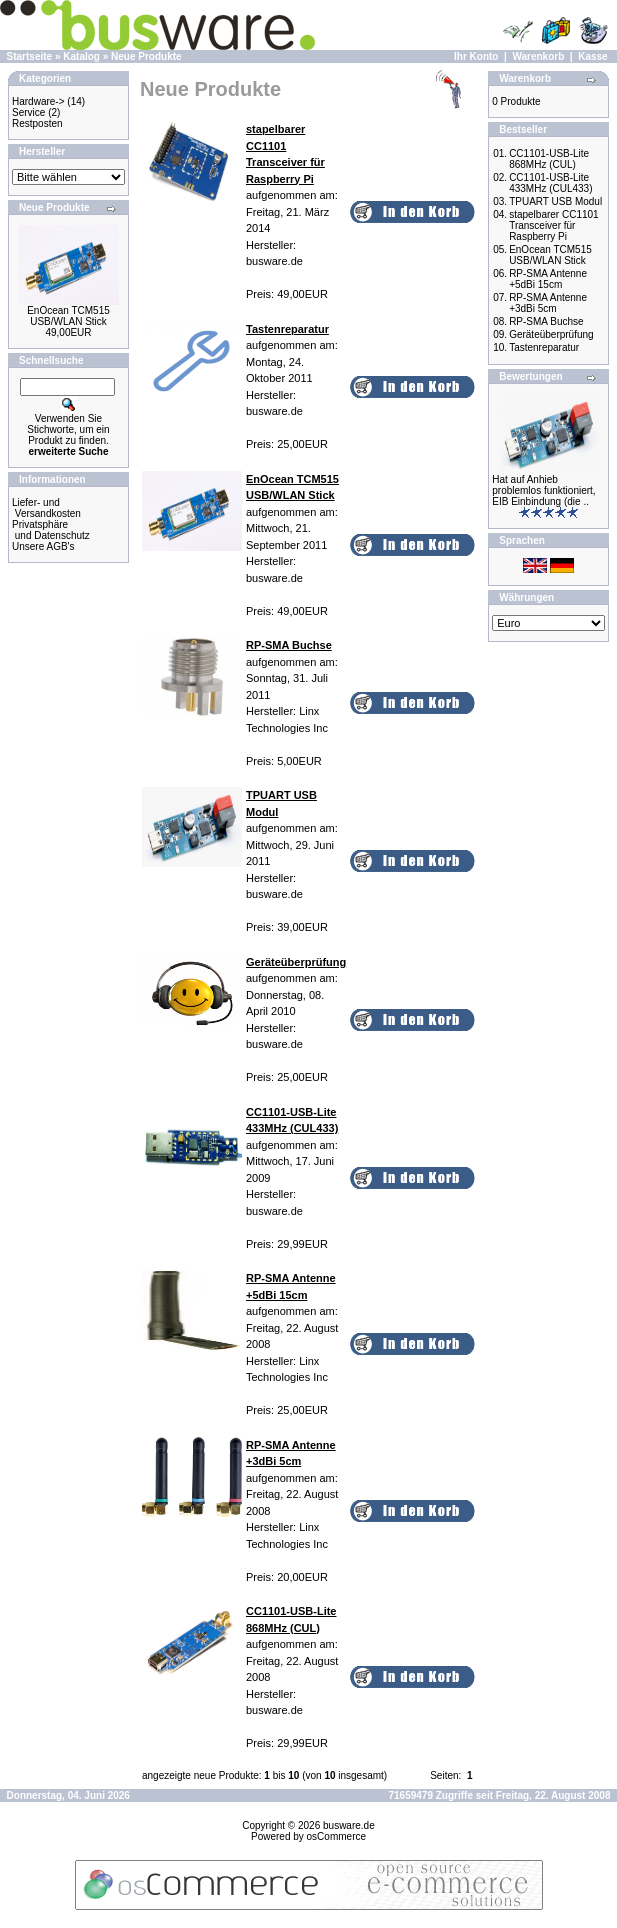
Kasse (592, 56)
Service (28, 112)
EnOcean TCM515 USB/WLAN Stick (68, 316)
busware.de (349, 1825)
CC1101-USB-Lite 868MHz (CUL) (549, 159)
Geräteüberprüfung (551, 334)
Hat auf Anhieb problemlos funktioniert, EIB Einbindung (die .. (543, 490)
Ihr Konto (476, 56)
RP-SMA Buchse (546, 321)
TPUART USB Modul (555, 201)
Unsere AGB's (43, 546)
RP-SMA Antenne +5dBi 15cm (548, 279)
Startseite (30, 56)
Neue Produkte (146, 56)
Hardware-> (38, 101)
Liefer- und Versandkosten (46, 508)
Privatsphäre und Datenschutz (51, 530)
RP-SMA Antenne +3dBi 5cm (548, 303)
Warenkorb (538, 56)
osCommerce (336, 1836)
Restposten (37, 123)
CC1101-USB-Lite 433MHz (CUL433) (550, 183)
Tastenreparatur (544, 347)
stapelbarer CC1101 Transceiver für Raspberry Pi (554, 225)
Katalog (81, 56)
